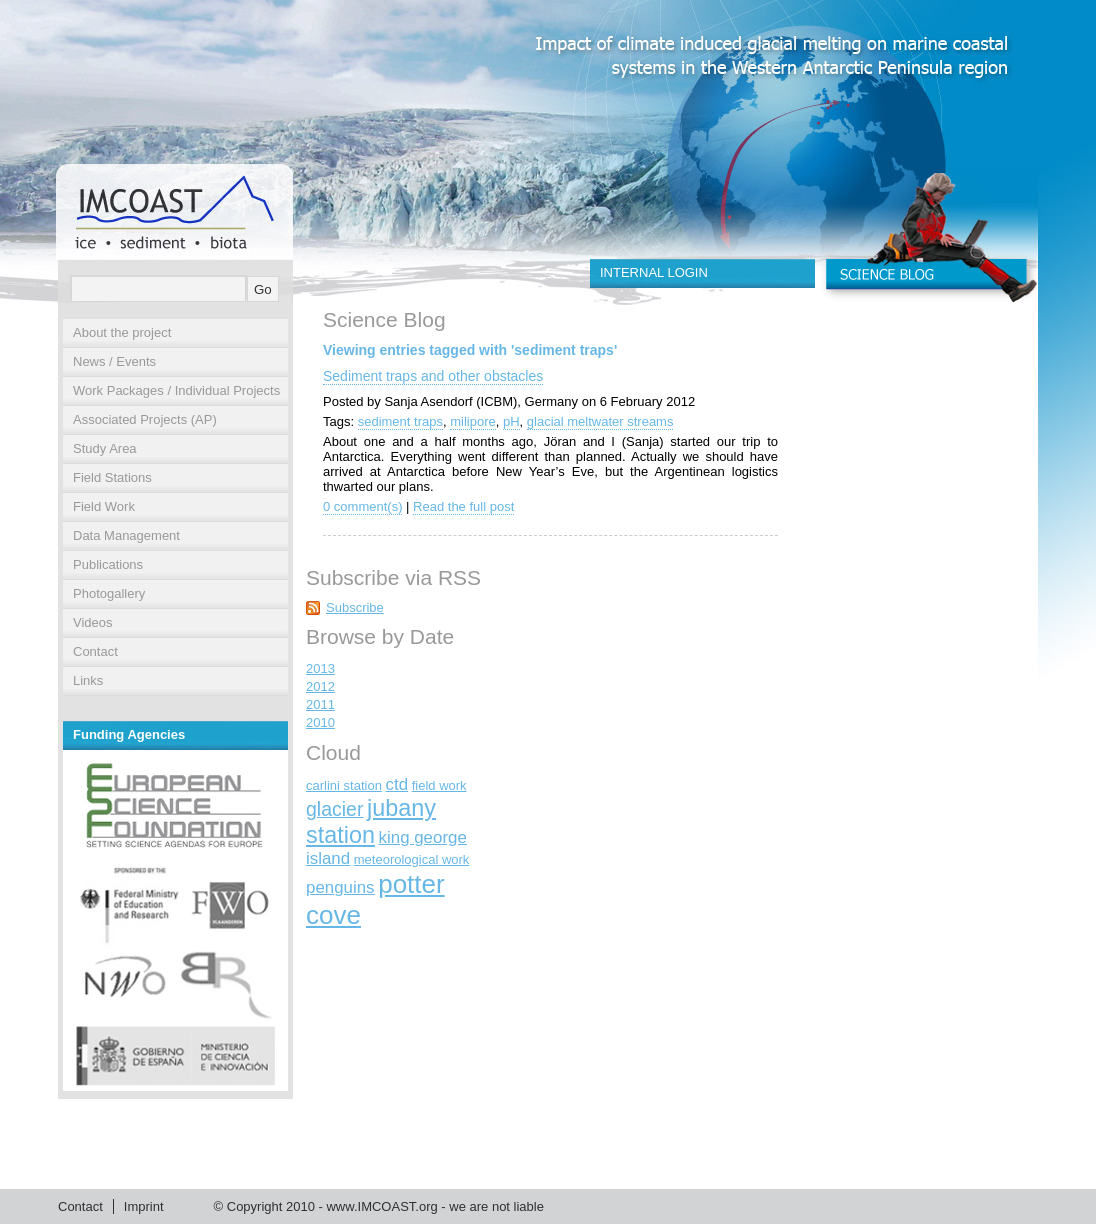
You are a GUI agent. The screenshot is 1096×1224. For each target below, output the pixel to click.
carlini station (344, 785)
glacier (334, 809)
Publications (108, 564)
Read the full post (463, 506)
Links (88, 680)
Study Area (105, 448)
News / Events (114, 361)
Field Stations (112, 477)
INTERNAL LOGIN (654, 272)
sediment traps (400, 421)
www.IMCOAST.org (381, 1206)
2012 (320, 686)
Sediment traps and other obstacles (433, 376)
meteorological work (412, 859)
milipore (473, 421)
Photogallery (109, 593)
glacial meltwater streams (600, 421)
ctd (397, 784)
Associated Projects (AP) (145, 419)
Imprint (144, 1206)
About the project (122, 332)
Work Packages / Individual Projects (176, 390)
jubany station (371, 821)
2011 (320, 704)
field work (439, 785)
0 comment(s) (362, 506)
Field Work (104, 506)
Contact (95, 651)
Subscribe (355, 607)
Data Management (126, 535)
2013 (320, 668)
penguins (340, 887)
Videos (93, 622)
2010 (320, 722)
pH (511, 421)
